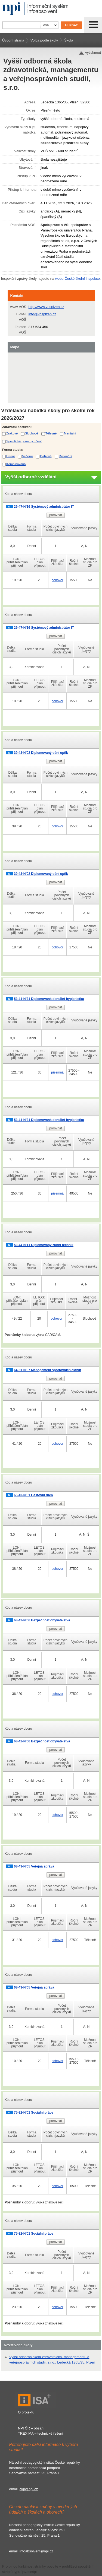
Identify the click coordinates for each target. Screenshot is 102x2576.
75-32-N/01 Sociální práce (33, 2112)
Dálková (45, 456)
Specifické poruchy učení (24, 441)
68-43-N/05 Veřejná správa (34, 1866)
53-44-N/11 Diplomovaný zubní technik (43, 1245)
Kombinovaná (16, 464)
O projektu (26, 2412)
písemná (57, 1072)
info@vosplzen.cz (42, 314)
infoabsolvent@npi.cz (36, 2551)
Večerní (27, 456)
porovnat (55, 515)
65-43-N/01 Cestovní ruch (33, 1495)
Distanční (65, 456)
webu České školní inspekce (77, 279)
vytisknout (93, 52)
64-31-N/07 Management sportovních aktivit (47, 1370)
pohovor (57, 580)
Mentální (70, 433)
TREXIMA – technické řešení (40, 2433)
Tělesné (51, 433)
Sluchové (31, 433)
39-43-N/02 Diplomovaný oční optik (41, 753)
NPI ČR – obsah (31, 2428)
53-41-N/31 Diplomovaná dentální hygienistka (49, 999)
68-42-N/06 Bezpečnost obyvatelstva (42, 1620)
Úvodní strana (13, 40)
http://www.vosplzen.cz (46, 307)
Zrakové (12, 433)
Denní (10, 456)
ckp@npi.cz (29, 2489)
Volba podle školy (44, 40)
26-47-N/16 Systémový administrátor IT (44, 507)
